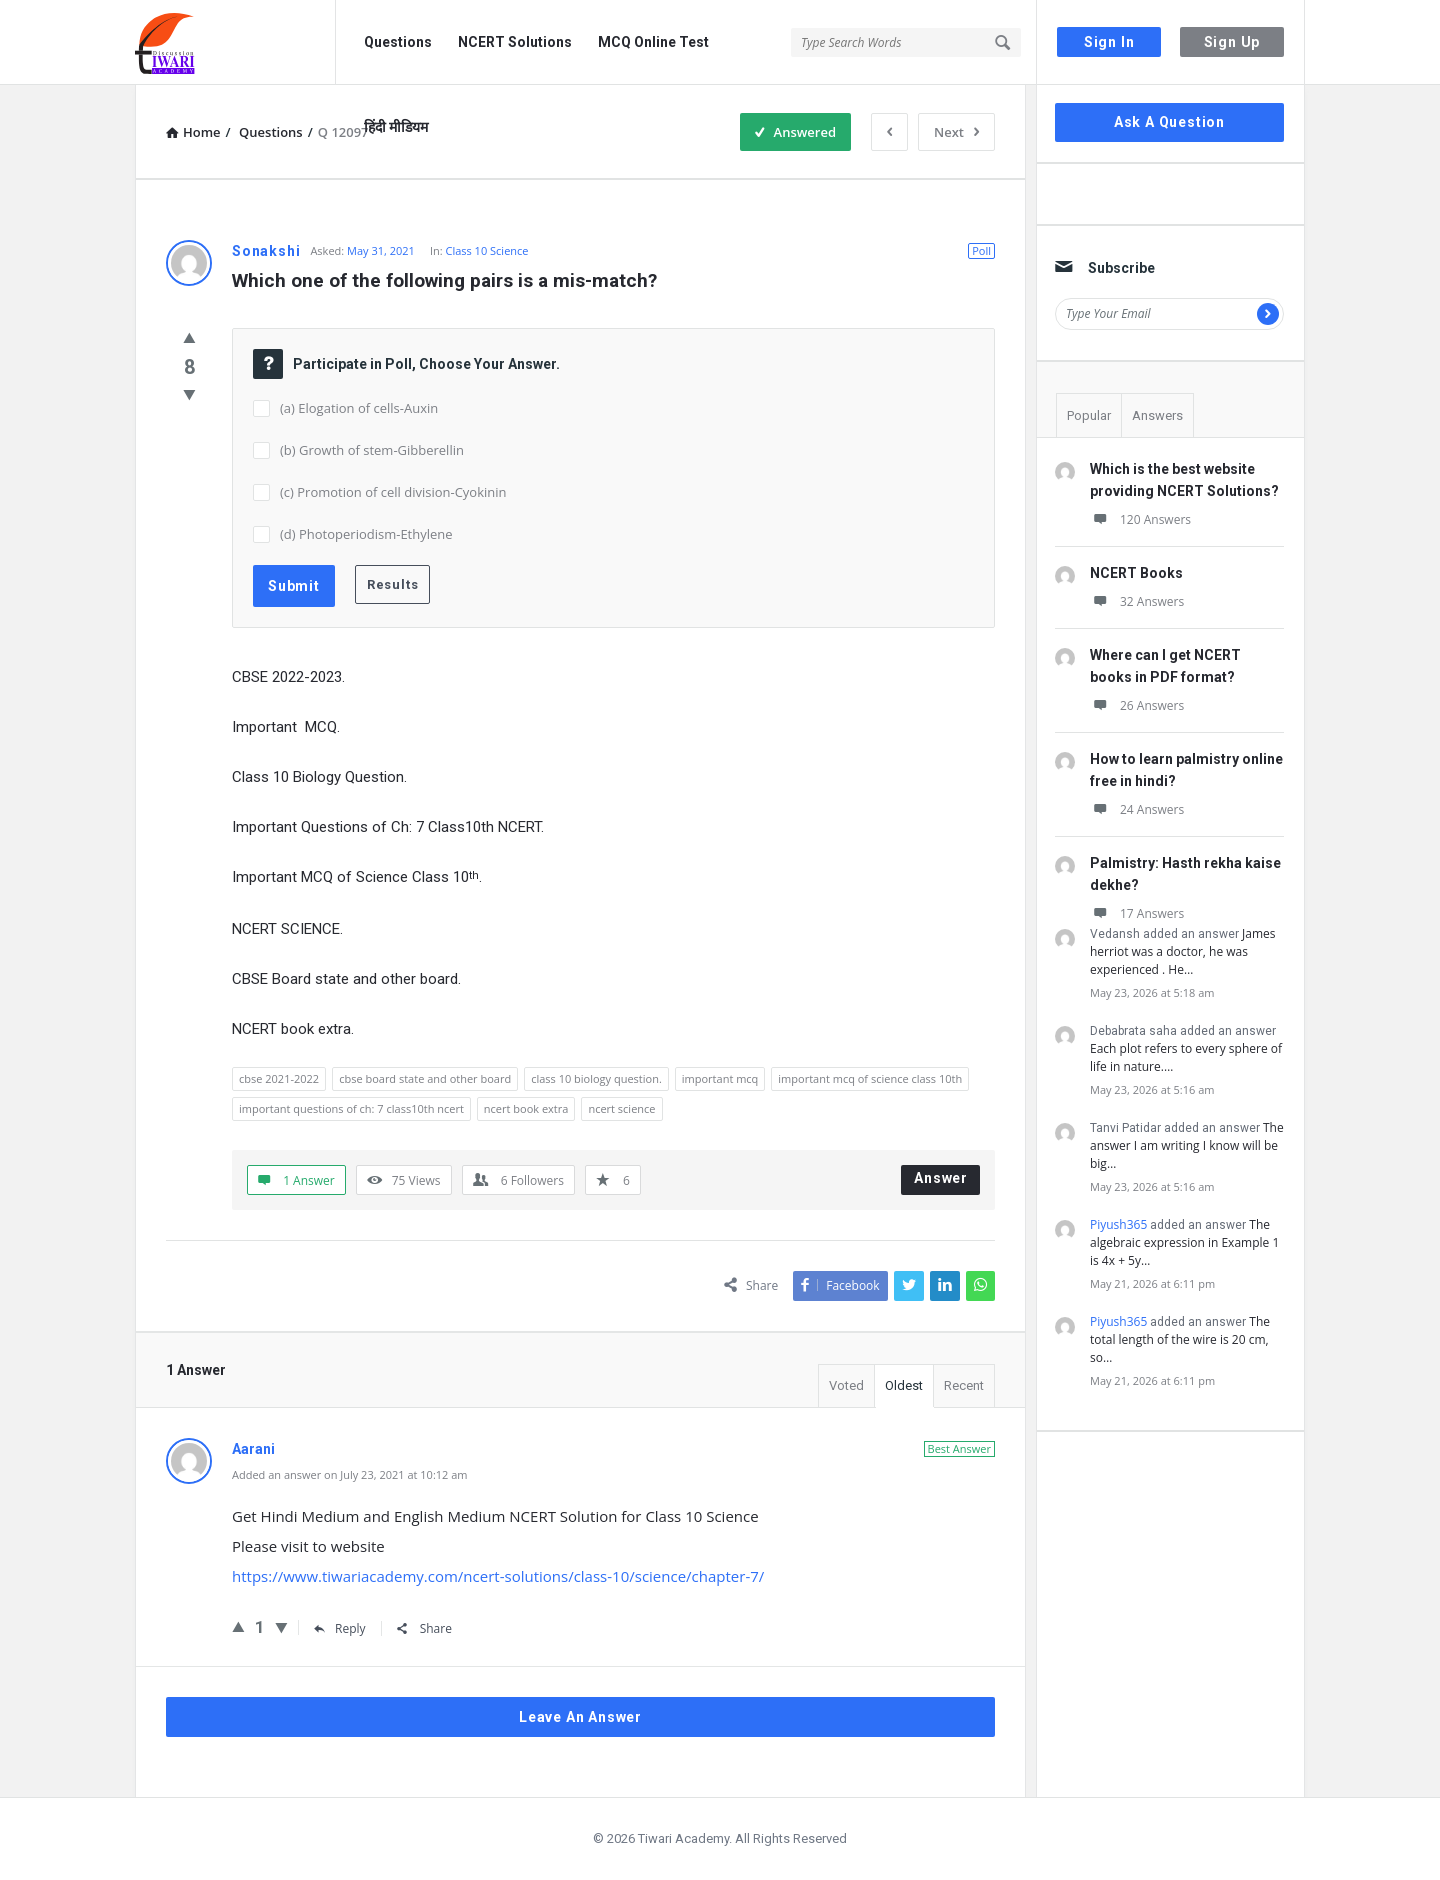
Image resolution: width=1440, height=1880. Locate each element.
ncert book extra (526, 1108)
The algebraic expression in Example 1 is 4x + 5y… (1184, 1242)
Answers (1157, 415)
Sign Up (1232, 42)
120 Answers (1140, 519)
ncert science (621, 1108)
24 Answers (1137, 809)
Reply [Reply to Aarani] (340, 1628)
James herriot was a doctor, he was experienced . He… (1182, 951)
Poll (981, 250)
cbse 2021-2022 (279, 1078)
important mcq (720, 1078)
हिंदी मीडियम (396, 127)
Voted (846, 1385)
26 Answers (1137, 705)
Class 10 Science (486, 250)
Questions (398, 42)
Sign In (1109, 42)
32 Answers (1137, 601)
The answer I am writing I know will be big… (1187, 1145)
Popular (1089, 415)
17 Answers (1137, 913)
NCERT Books (1136, 573)
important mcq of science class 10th (870, 1078)
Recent (964, 1385)
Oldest (904, 1385)
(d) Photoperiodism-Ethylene (366, 534)
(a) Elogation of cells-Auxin (359, 408)
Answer (941, 1178)
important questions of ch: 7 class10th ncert (351, 1108)
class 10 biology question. (596, 1078)
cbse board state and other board (425, 1078)
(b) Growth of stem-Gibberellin (372, 450)
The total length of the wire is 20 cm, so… (1180, 1339)
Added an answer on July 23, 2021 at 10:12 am (350, 1474)
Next (956, 132)
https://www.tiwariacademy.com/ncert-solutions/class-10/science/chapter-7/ (498, 1576)
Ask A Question (1169, 122)
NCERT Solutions (515, 42)
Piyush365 (1118, 1224)
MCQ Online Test (653, 42)
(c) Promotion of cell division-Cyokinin (393, 492)
